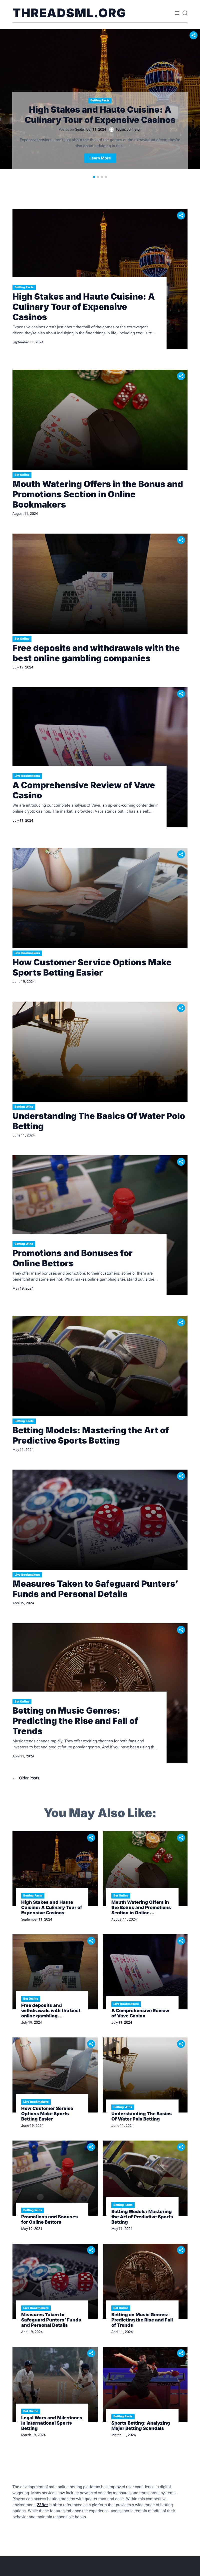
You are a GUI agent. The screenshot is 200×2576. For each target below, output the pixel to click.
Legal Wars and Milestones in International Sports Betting (51, 2423)
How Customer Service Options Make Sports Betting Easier (92, 967)
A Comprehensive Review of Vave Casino (83, 790)
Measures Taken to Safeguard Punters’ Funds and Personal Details (95, 1588)
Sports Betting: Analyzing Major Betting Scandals (140, 2425)
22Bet (42, 2504)
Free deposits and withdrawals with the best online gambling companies (96, 653)
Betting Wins (23, 1106)
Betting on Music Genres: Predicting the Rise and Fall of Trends (75, 1720)
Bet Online (21, 475)
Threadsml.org (69, 13)
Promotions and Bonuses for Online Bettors (72, 1258)
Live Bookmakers (27, 776)
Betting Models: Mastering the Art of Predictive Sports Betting (90, 1435)
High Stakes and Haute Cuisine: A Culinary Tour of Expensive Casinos (100, 114)
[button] (94, 177)
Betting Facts (100, 100)
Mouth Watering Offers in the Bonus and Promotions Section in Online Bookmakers (97, 494)
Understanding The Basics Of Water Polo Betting (98, 1121)
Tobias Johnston (125, 129)
